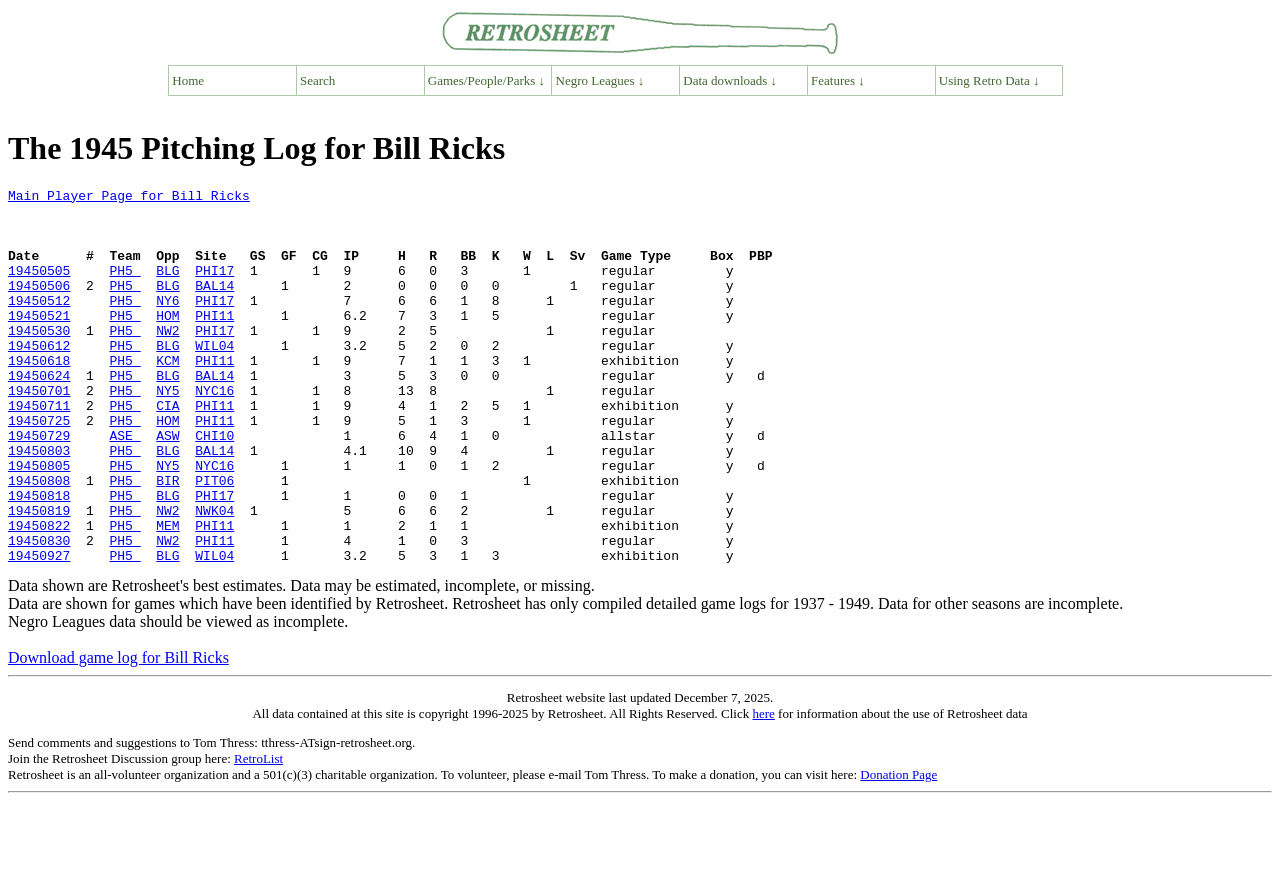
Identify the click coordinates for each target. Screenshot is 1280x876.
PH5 (124, 288)
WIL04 (214, 378)
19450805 (39, 522)
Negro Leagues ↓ (600, 80)
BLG (167, 288)
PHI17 (214, 288)
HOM (167, 342)
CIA (167, 450)
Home (188, 80)
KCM (167, 396)
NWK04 (214, 576)
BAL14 (214, 306)
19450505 (39, 288)
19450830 (39, 612)
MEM (167, 594)
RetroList (258, 833)
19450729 (39, 486)
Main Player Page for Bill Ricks (129, 198)
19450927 (39, 630)
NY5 (167, 432)
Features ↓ (838, 80)
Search (317, 80)
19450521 (39, 342)
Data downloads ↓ (730, 80)
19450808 (39, 540)
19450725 (39, 468)
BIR (167, 540)
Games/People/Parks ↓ (486, 80)
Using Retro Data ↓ (989, 80)
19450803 (39, 504)
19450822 (39, 594)
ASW (167, 486)
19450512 (39, 324)
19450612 (39, 378)
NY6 (167, 324)
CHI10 (214, 486)
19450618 (39, 396)
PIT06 (214, 540)
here (763, 788)
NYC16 (214, 432)
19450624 (39, 414)
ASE (124, 486)
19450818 (39, 558)
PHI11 (214, 342)
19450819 (39, 576)
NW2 (167, 360)
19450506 (39, 306)
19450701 (39, 432)
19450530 (39, 360)
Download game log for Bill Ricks (118, 732)
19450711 (39, 450)
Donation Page (898, 849)
